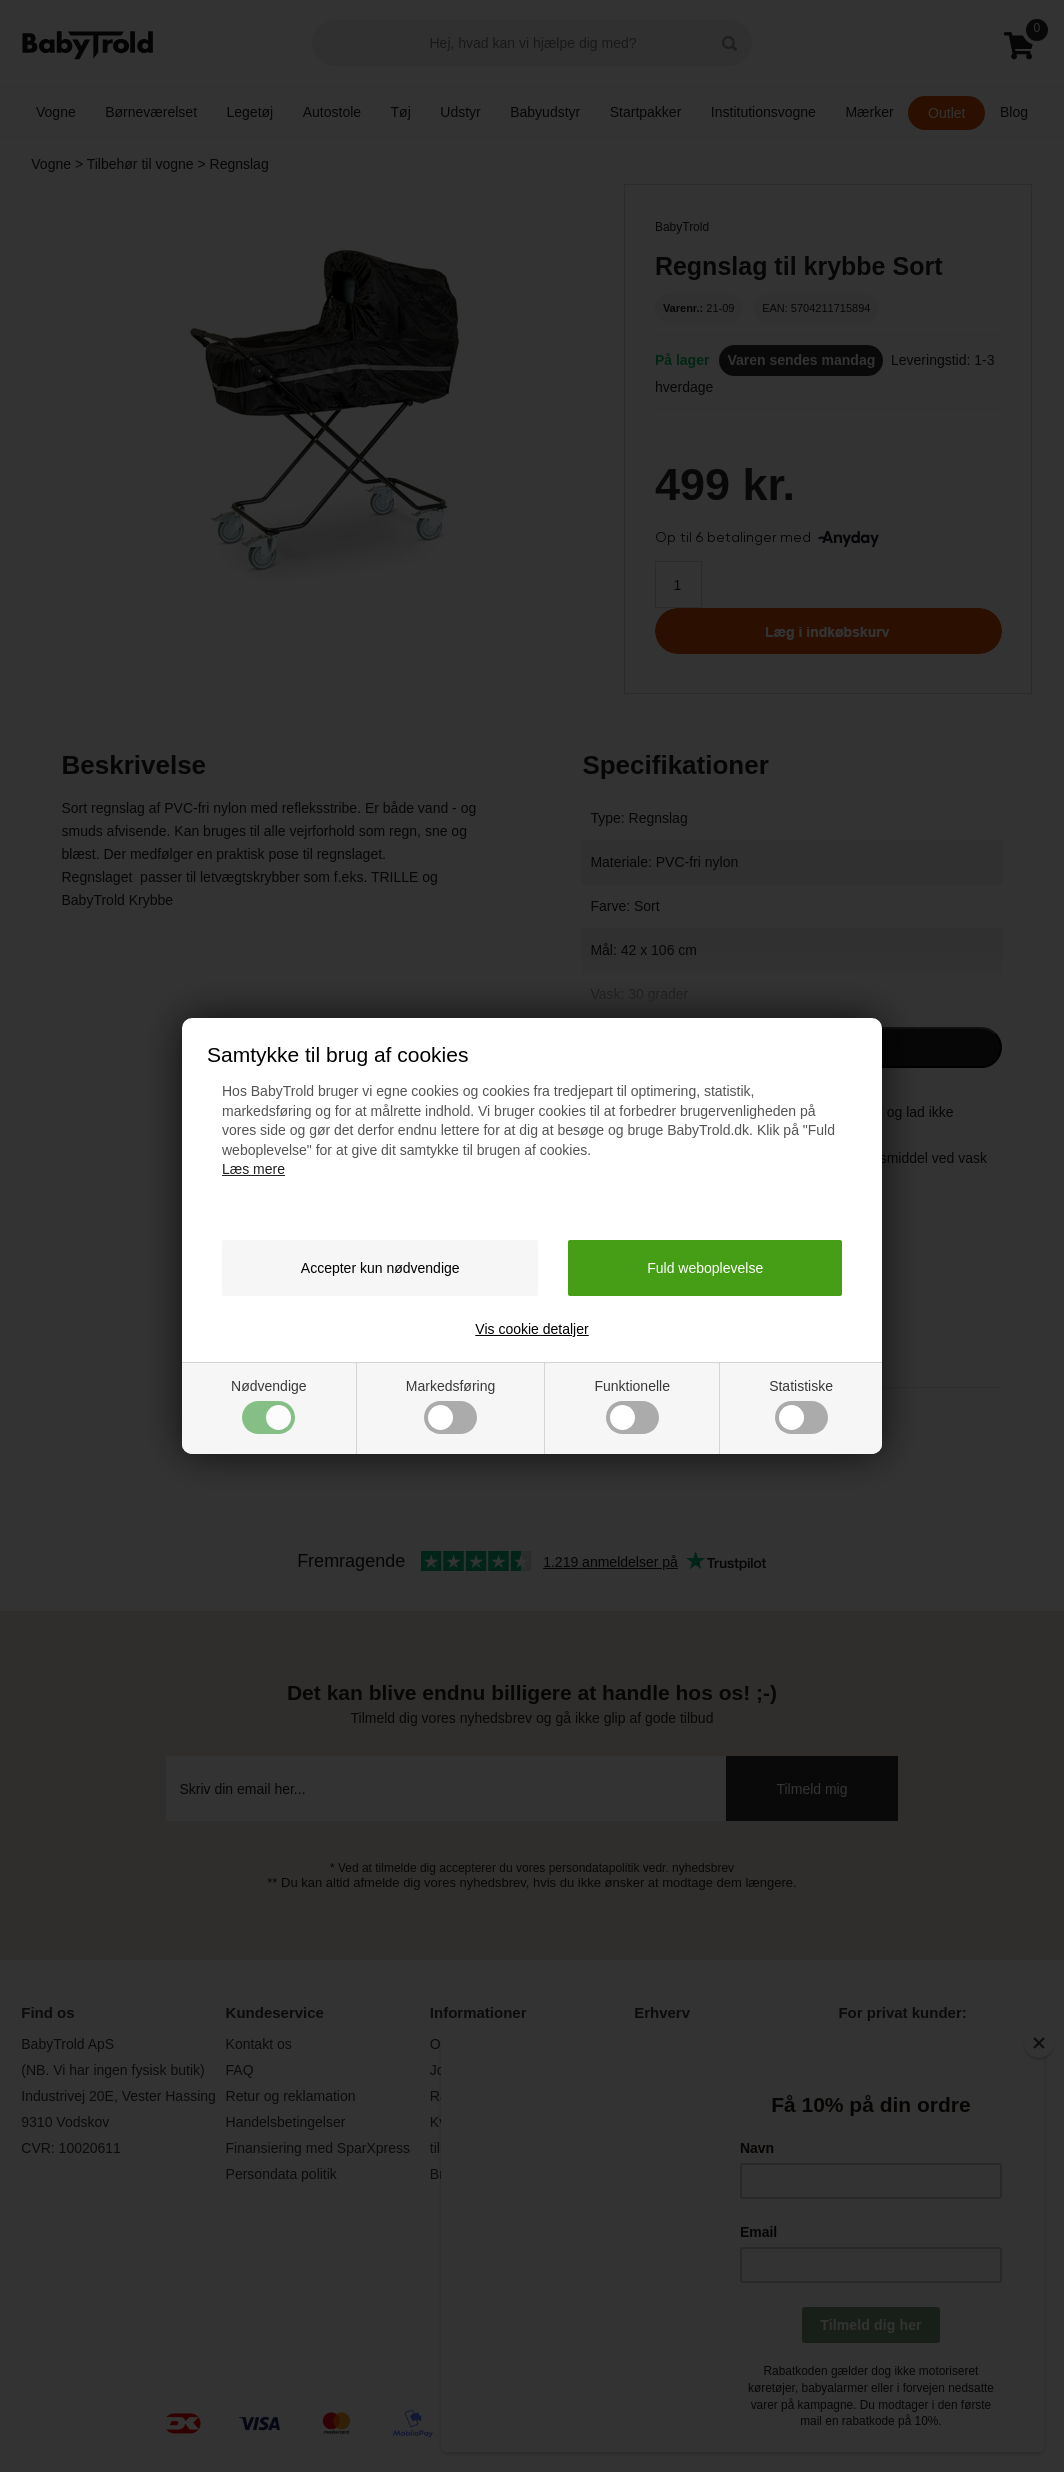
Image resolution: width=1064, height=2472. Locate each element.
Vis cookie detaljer (531, 1329)
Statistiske (801, 1406)
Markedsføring (450, 1406)
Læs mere (253, 1169)
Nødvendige (269, 1406)
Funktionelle (632, 1406)
